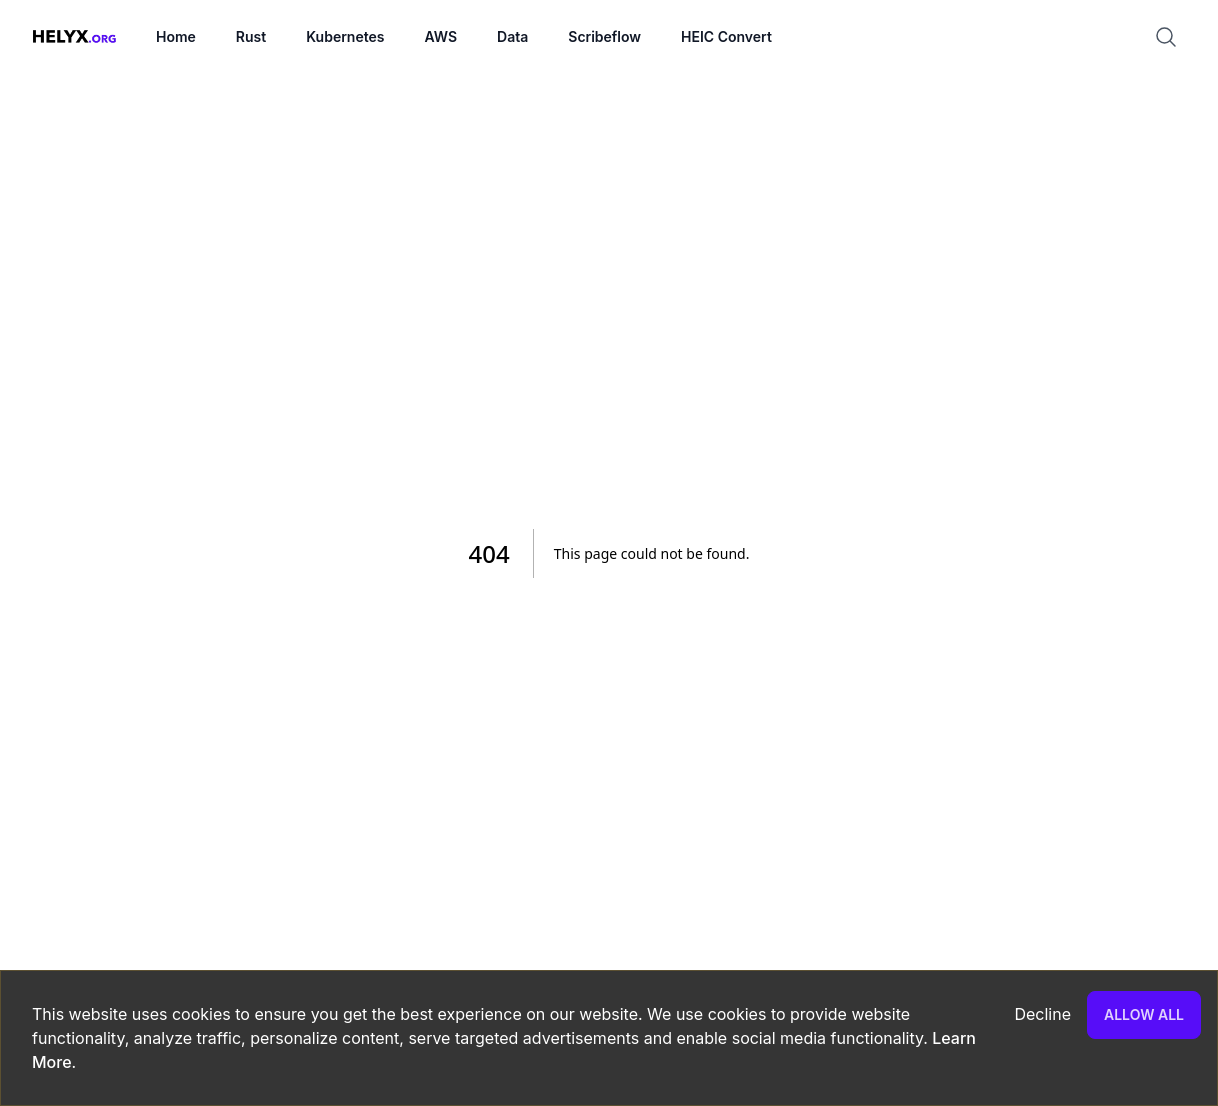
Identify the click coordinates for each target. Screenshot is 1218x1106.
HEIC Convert (726, 36)
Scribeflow (604, 36)
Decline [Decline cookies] (1042, 1014)
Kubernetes (345, 36)
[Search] (1174, 37)
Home (176, 36)
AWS (440, 36)
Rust (251, 36)
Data (512, 36)
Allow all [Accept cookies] (1144, 1014)
